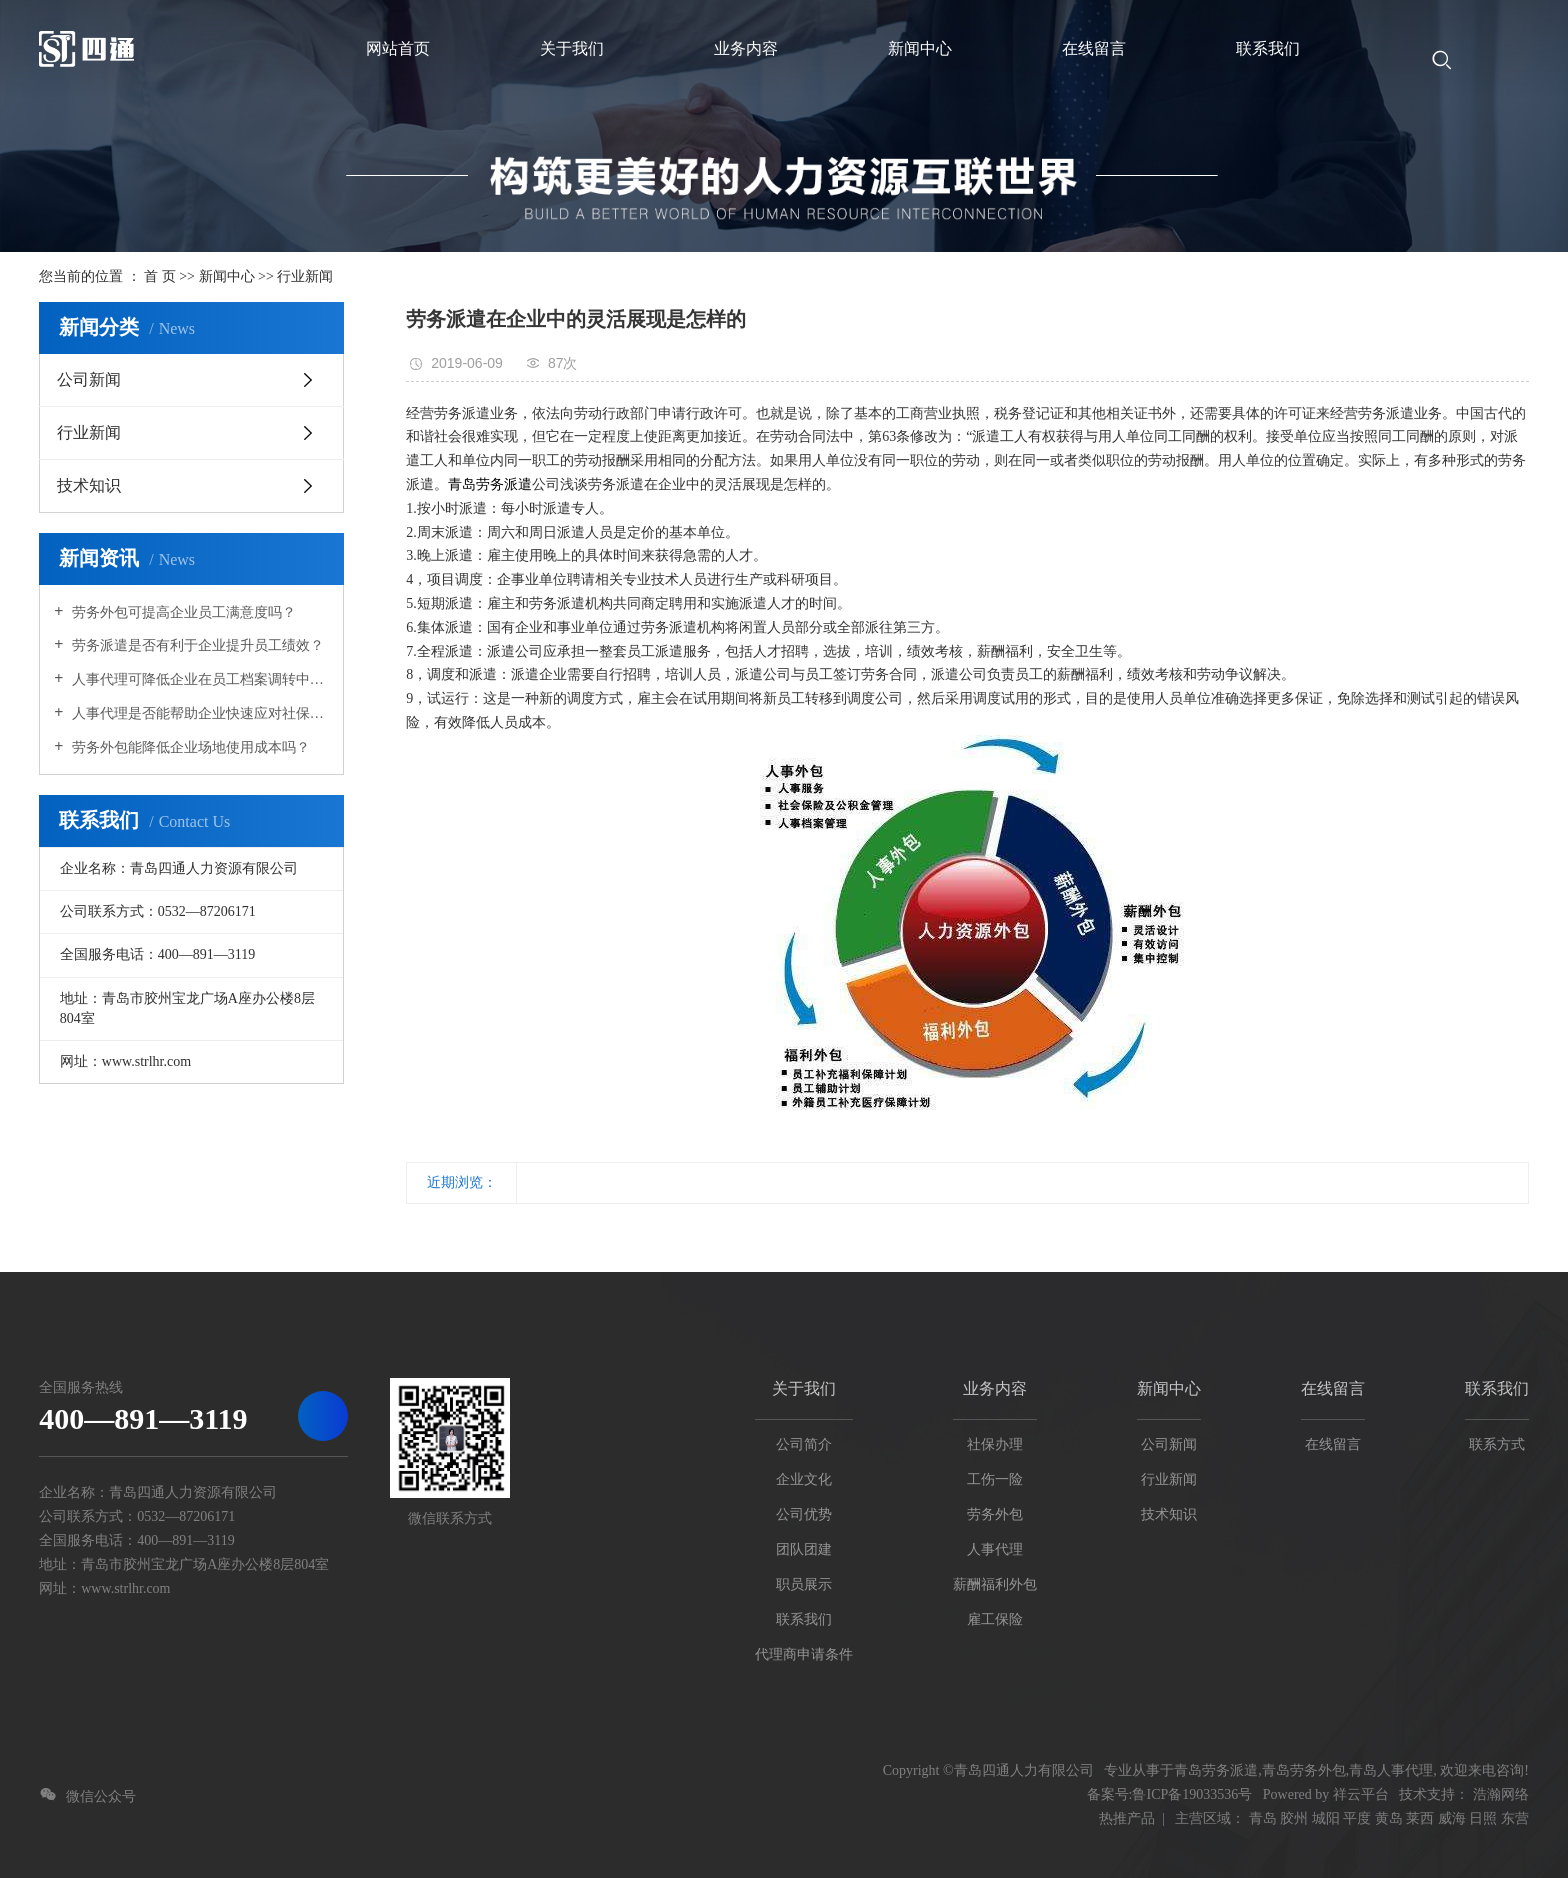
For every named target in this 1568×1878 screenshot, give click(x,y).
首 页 (160, 276)
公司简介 (804, 1444)
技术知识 (89, 485)
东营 (1515, 1818)
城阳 (1326, 1818)
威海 (1452, 1818)
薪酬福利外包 (995, 1584)
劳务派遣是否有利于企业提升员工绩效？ (196, 645)
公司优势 (804, 1514)
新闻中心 (227, 276)
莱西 (1420, 1818)
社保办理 (995, 1444)
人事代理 (995, 1549)
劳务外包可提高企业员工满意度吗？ (182, 612)
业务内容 (995, 1388)
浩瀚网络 (1501, 1794)
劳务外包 (995, 1514)
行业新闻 (305, 276)
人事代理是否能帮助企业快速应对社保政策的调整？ (198, 713)
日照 (1483, 1818)
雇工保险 (995, 1619)
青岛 (1263, 1818)
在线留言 (1333, 1388)
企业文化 (804, 1479)
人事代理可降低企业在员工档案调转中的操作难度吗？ (198, 679)
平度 (1357, 1818)
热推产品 (1127, 1818)
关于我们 (804, 1388)
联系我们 (804, 1619)
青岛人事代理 (1391, 1770)
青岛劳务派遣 (490, 484)
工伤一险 (995, 1479)
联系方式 (1497, 1444)
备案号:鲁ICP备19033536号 (1170, 1794)
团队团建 (804, 1549)
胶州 (1294, 1818)
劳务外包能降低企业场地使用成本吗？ (189, 747)
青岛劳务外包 (1304, 1770)
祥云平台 (1361, 1794)
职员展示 (804, 1584)
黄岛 (1389, 1818)
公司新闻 (89, 379)
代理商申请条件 (804, 1654)
